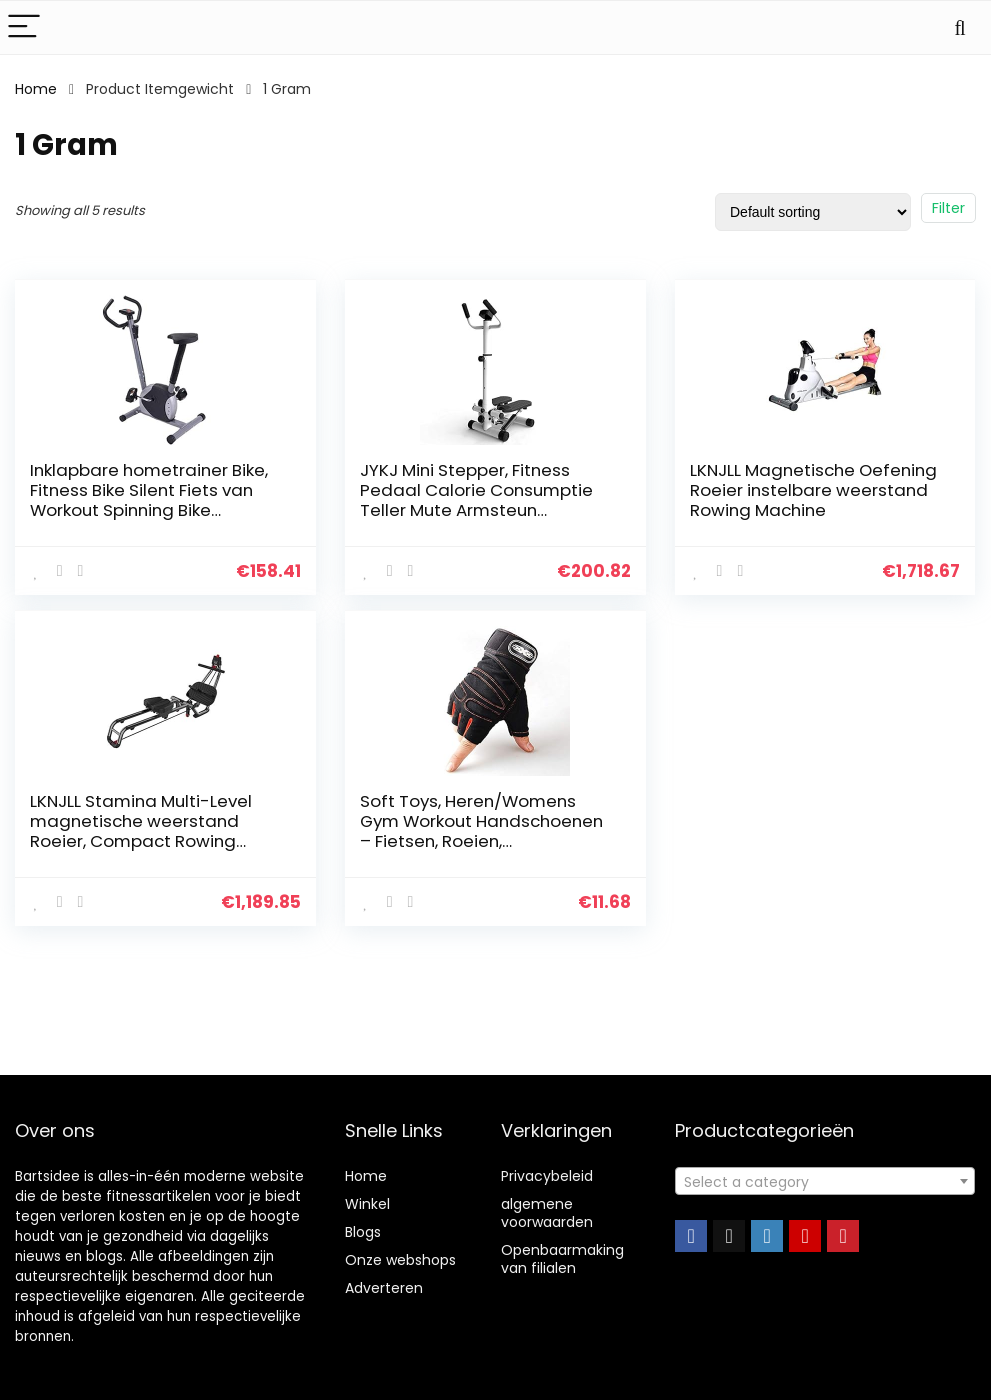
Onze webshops (400, 1260)
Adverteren (384, 1288)
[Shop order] (813, 212)
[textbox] (825, 1182)
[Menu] (24, 27)
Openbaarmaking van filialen (562, 1259)
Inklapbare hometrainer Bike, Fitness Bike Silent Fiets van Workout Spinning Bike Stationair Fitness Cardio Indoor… (149, 510)
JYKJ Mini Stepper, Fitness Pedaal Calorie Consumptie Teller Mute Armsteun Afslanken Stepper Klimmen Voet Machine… (476, 510)
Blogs (363, 1232)
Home (36, 89)
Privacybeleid (547, 1176)
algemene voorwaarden (547, 1213)
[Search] (960, 27)
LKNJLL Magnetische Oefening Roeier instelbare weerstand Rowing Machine (813, 490)
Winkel (367, 1204)
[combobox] (825, 1181)
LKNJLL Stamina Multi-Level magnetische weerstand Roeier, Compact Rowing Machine (141, 831)
